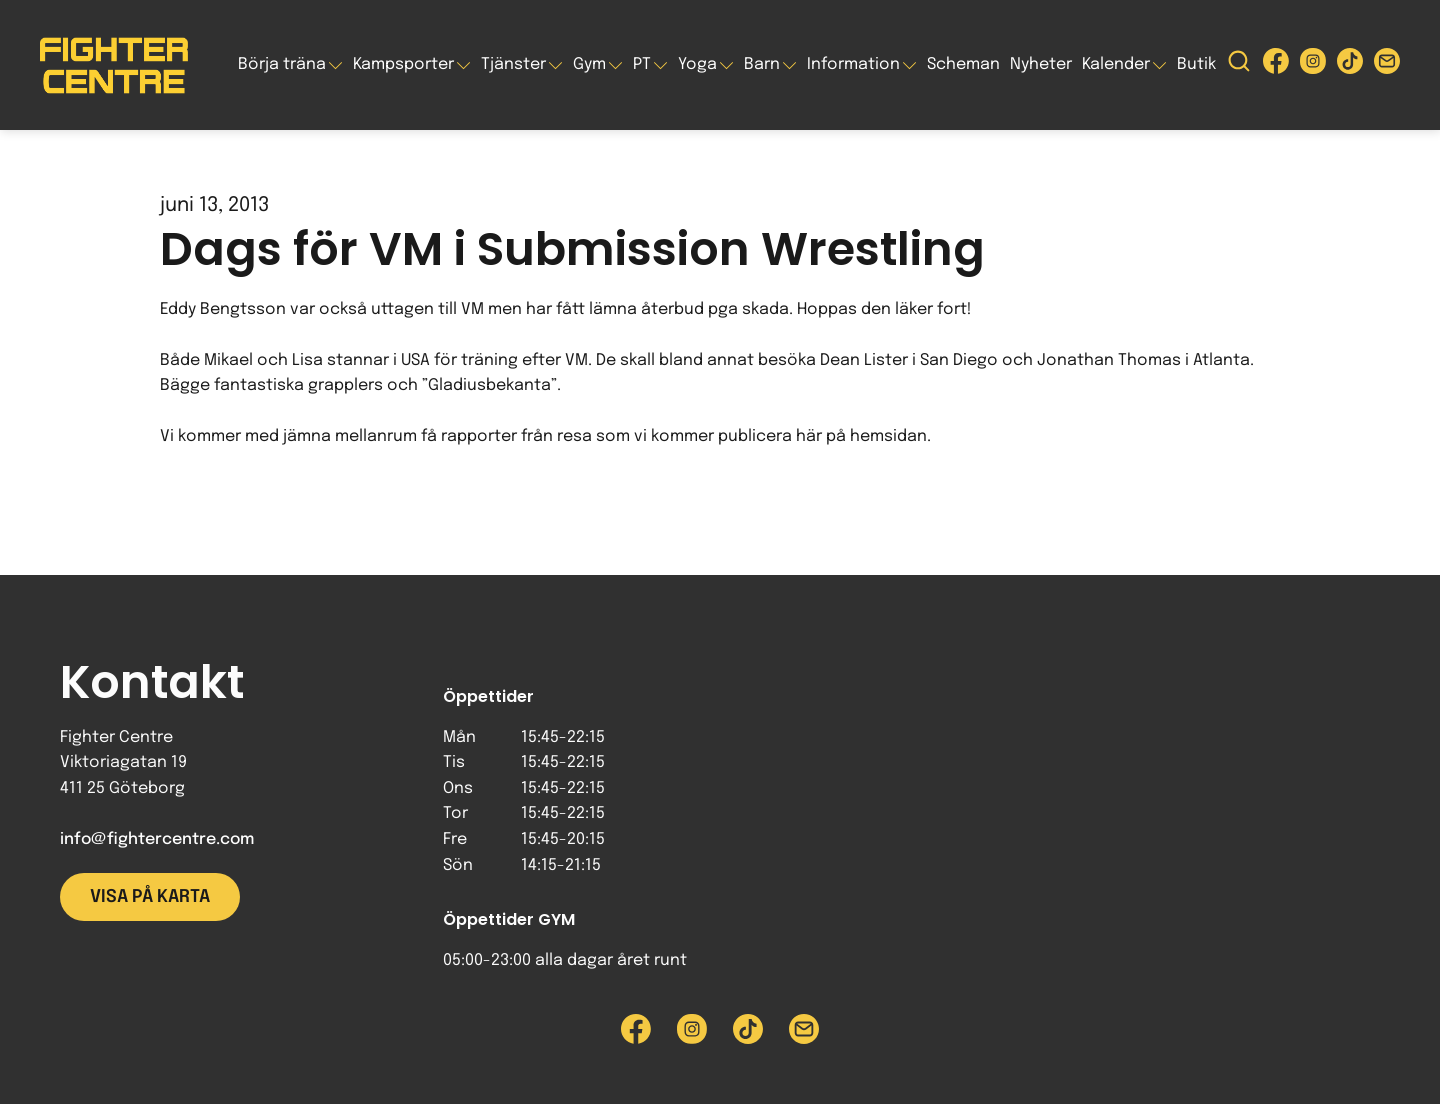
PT (642, 64)
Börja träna (282, 64)
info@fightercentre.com (157, 839)
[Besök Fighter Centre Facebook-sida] (1276, 65)
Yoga (697, 64)
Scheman (963, 64)
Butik (1196, 64)
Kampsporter (403, 64)
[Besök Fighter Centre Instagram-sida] (1313, 65)
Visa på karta (150, 897)
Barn (762, 64)
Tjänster (513, 64)
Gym (589, 64)
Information (853, 64)
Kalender (1116, 64)
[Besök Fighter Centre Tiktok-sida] (1350, 65)
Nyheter (1041, 64)
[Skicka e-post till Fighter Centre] (1387, 65)
